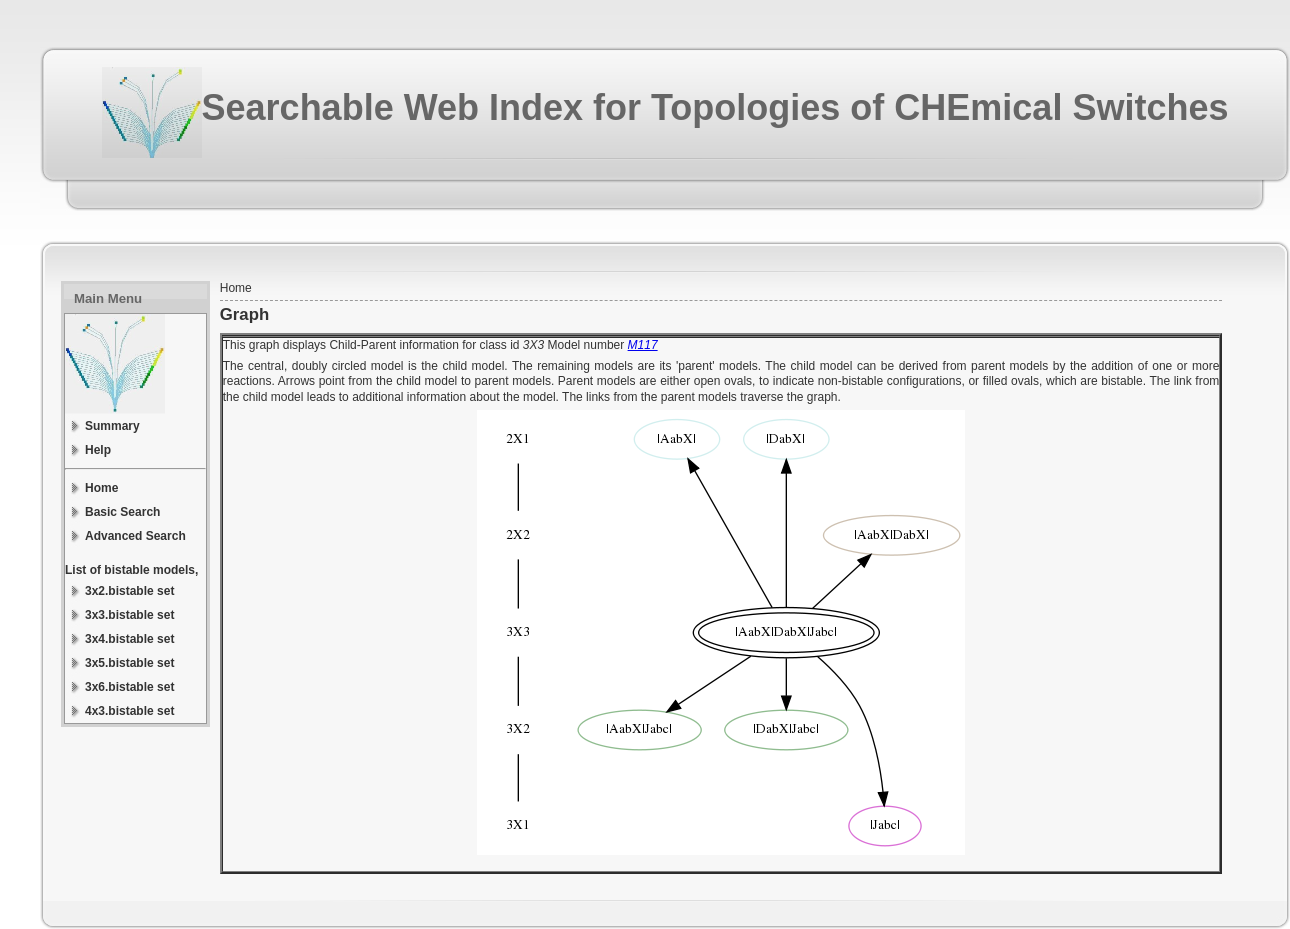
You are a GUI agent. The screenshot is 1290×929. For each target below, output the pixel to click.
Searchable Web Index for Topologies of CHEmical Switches (715, 107)
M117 (643, 345)
